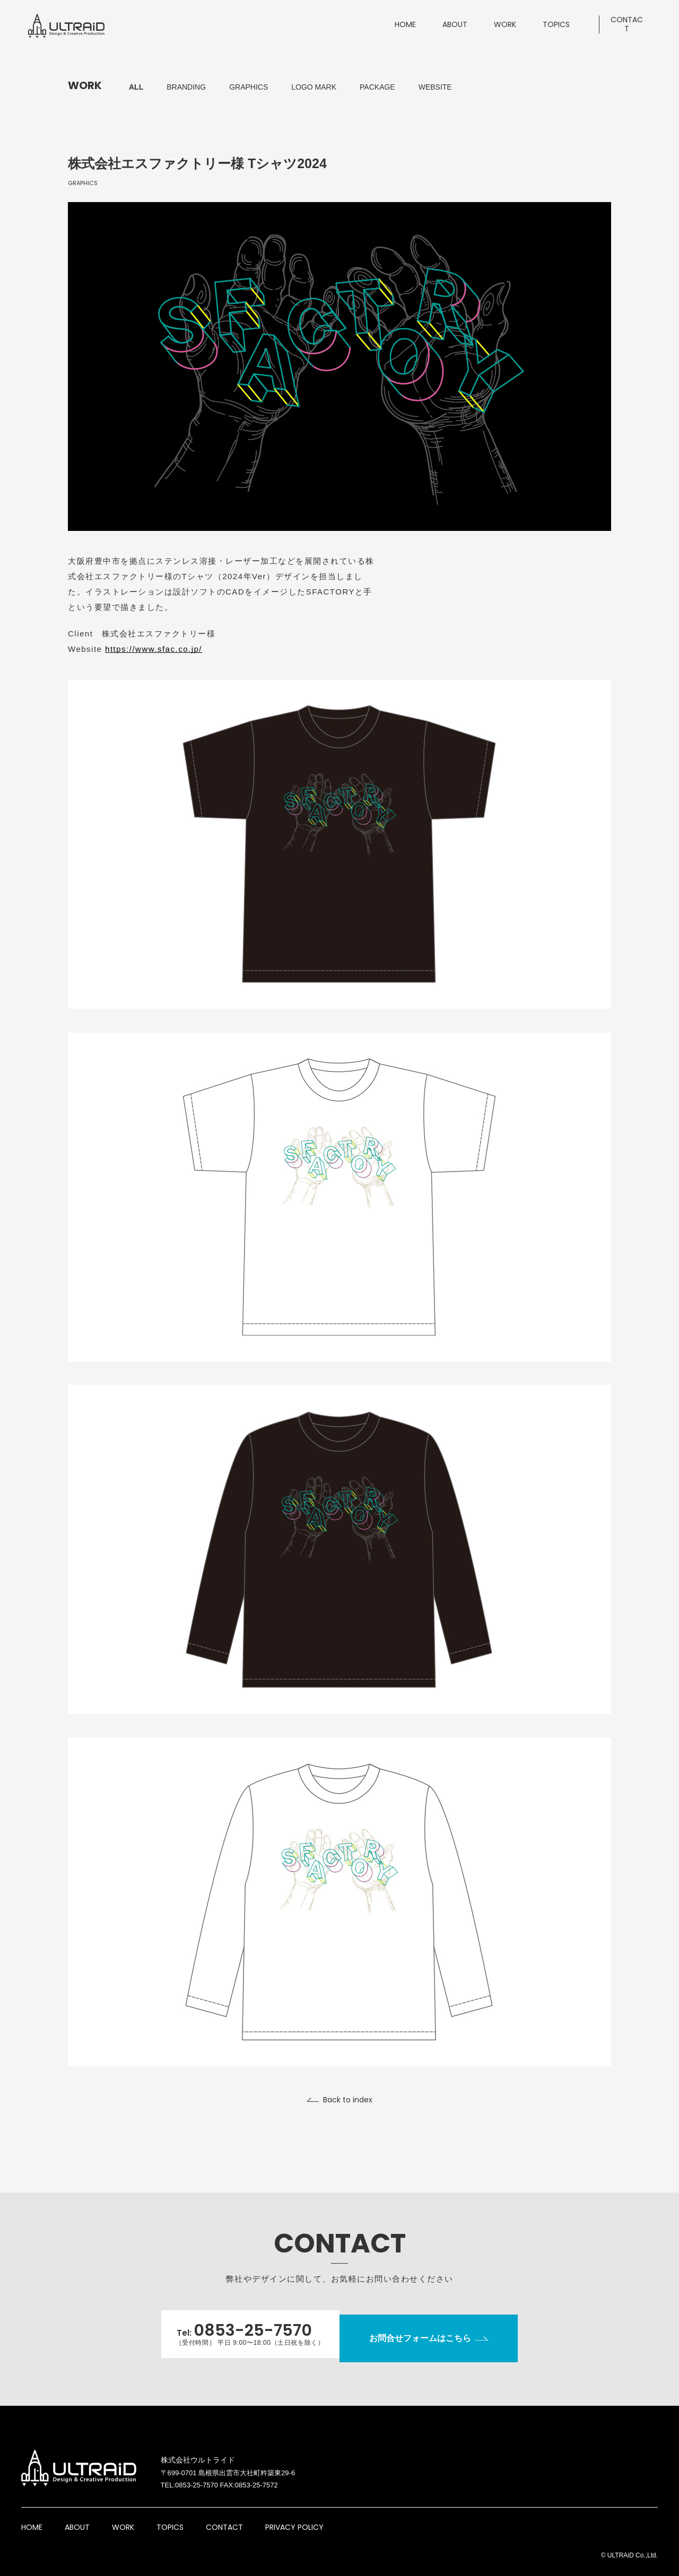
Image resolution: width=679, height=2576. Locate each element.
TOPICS (170, 2516)
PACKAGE (377, 87)
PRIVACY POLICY (294, 2516)
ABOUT (77, 2516)
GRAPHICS (248, 87)
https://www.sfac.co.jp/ (153, 648)
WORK (123, 2516)
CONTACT (224, 2516)
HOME (31, 2516)
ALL (136, 87)
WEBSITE (435, 87)
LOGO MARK (313, 87)
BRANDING (186, 87)
